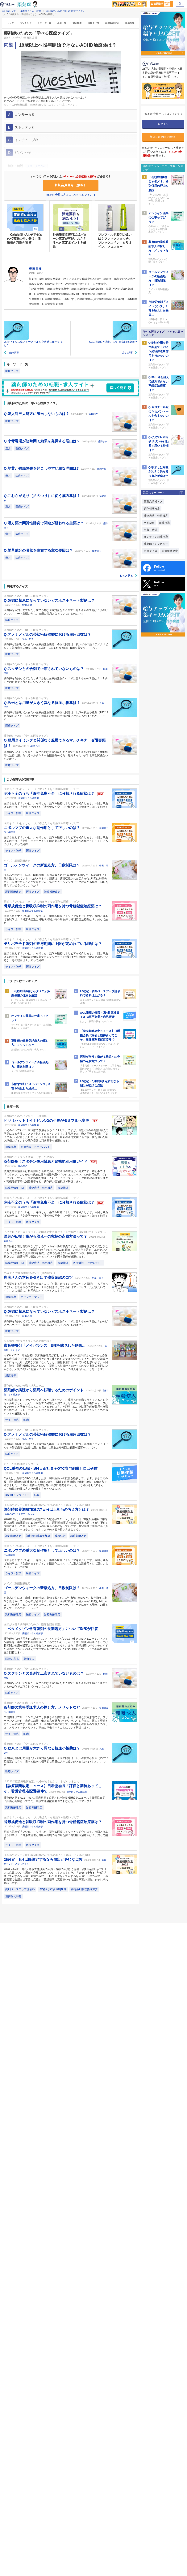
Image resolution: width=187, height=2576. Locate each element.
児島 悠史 (28, 639)
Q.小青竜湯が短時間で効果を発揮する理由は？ (42, 441)
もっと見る (128, 575)
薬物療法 (28, 1658)
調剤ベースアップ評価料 (20, 1889)
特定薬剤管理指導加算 (84, 1889)
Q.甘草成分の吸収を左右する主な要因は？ (39, 550)
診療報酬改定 (112, 23)
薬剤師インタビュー (17, 1494)
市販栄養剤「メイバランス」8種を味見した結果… (45, 1346)
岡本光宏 (8, 1241)
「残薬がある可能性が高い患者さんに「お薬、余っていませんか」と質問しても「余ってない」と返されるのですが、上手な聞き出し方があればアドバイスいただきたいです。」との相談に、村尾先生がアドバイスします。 (56, 1287)
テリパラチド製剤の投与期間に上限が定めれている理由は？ (53, 944)
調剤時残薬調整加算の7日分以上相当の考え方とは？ (47, 1510)
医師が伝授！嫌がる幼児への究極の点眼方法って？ (46, 1236)
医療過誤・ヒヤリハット (35, 1146)
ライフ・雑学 (13, 813)
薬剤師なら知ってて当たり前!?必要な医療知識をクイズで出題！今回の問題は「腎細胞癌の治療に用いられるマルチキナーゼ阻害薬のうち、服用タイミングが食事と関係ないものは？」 (56, 755)
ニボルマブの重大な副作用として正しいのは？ (42, 828)
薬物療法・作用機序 (41, 1187)
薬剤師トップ (9, 11)
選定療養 (77, 23)
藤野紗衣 (93, 414)
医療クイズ (93, 23)
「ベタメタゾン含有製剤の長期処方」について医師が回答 (51, 1629)
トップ (10, 23)
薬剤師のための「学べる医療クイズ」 (65, 11)
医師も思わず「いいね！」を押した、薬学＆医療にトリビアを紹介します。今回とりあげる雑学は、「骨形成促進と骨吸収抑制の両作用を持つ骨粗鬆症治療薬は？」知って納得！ (56, 919)
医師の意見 (12, 1658)
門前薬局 (149, 522)
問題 (8, 44)
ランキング (25, 23)
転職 (26, 1419)
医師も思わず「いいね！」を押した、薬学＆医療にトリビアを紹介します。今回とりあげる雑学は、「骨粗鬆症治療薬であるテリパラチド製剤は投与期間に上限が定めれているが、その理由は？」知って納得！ (56, 957)
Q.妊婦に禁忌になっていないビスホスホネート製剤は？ (49, 600)
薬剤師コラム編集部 (28, 798)
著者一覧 (61, 23)
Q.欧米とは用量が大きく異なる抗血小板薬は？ (42, 703)
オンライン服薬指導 (156, 536)
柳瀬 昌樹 (27, 605)
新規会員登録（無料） (70, 185)
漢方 (8, 448)
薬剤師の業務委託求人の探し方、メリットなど (42, 1707)
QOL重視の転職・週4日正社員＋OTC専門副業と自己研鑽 (51, 1468)
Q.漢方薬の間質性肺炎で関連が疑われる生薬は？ (44, 523)
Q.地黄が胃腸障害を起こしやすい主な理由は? (42, 468)
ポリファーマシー (31, 1296)
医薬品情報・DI (14, 1187)
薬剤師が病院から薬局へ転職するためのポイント (44, 1390)
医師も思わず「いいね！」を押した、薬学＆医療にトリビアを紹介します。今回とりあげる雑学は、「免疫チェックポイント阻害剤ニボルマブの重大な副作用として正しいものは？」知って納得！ (56, 841)
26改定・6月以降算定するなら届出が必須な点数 (43, 1860)
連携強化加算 (13, 1896)
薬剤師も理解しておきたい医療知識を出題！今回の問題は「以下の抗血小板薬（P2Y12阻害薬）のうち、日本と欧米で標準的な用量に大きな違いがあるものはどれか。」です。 (56, 716)
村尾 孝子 (97, 1278)
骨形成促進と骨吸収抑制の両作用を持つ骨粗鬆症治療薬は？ (53, 906)
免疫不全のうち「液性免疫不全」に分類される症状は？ (49, 794)
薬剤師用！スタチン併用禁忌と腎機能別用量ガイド (46, 1161)
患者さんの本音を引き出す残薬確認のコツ (39, 1277)
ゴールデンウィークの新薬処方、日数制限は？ (42, 865)
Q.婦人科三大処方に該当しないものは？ (37, 414)
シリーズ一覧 (44, 23)
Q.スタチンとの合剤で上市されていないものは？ (44, 669)
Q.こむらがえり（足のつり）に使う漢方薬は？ (42, 496)
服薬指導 (129, 23)
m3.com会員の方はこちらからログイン (71, 194)
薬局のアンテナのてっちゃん (20, 1514)
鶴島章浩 (22, 1166)
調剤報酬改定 (13, 891)
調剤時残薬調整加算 (38, 1535)
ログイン (180, 4)
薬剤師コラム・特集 (30, 11)
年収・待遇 (12, 1419)
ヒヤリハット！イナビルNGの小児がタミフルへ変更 (47, 1121)
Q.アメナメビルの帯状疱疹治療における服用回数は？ (47, 634)
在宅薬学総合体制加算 (52, 1889)
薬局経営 (60, 1535)
